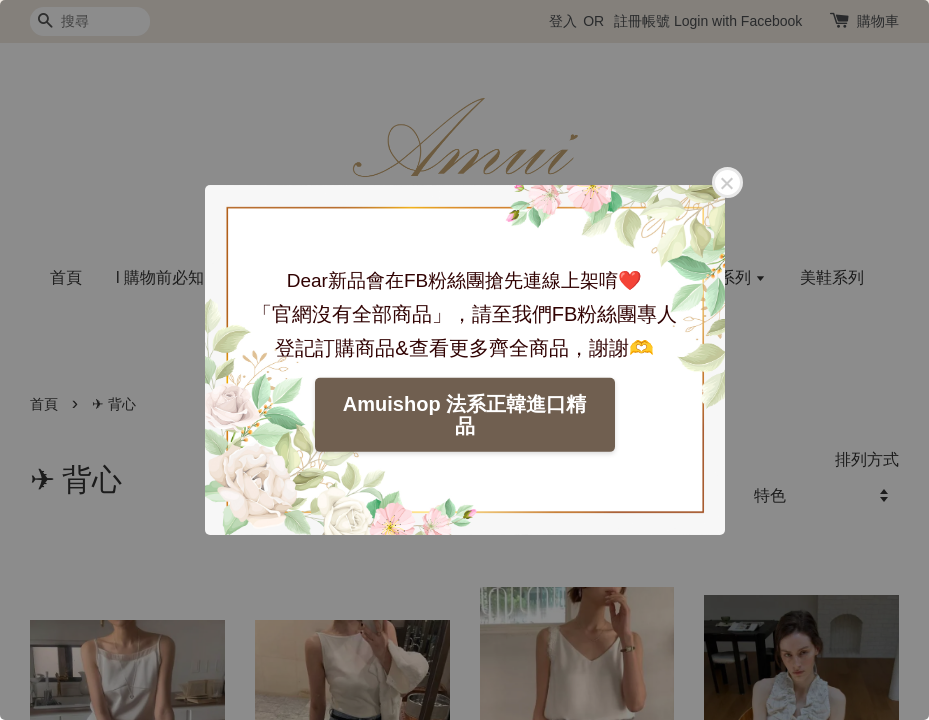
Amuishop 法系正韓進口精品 (464, 415)
